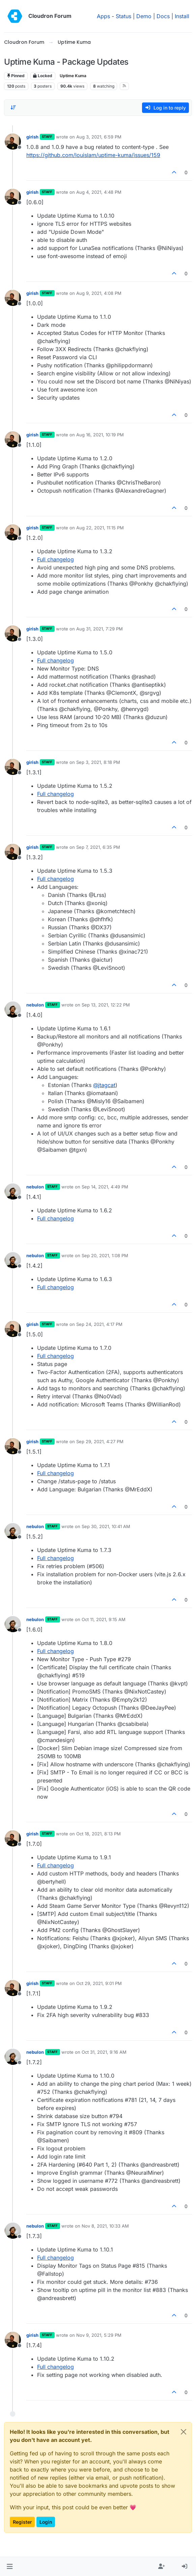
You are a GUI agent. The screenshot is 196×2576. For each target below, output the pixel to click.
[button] (10, 2566)
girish (32, 136)
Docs (163, 16)
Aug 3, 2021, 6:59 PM (98, 136)
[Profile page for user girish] (13, 141)
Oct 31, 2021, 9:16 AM (104, 2052)
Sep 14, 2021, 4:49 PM (105, 1186)
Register (22, 2522)
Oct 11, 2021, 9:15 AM (103, 1619)
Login (45, 2522)
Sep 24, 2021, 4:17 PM (99, 1324)
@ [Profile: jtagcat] (104, 1085)
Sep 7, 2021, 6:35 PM (98, 847)
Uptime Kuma (73, 75)
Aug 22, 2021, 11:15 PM (100, 527)
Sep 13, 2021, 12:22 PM (106, 1004)
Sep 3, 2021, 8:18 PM (98, 762)
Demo (143, 16)
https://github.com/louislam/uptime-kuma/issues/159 (93, 155)
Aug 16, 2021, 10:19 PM (100, 434)
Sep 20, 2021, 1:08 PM (105, 1255)
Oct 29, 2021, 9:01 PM (99, 1983)
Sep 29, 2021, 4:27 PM (99, 1441)
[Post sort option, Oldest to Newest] (13, 107)
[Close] (183, 2431)
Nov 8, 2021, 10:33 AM (105, 2226)
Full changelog (55, 559)
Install (182, 16)
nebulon (35, 1004)
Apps (103, 16)
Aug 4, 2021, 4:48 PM (98, 192)
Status (123, 16)
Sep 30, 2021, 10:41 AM (106, 1526)
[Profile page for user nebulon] (13, 1009)
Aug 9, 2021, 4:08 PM (98, 293)
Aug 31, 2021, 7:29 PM (99, 628)
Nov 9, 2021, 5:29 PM (98, 2335)
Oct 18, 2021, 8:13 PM (98, 1833)
